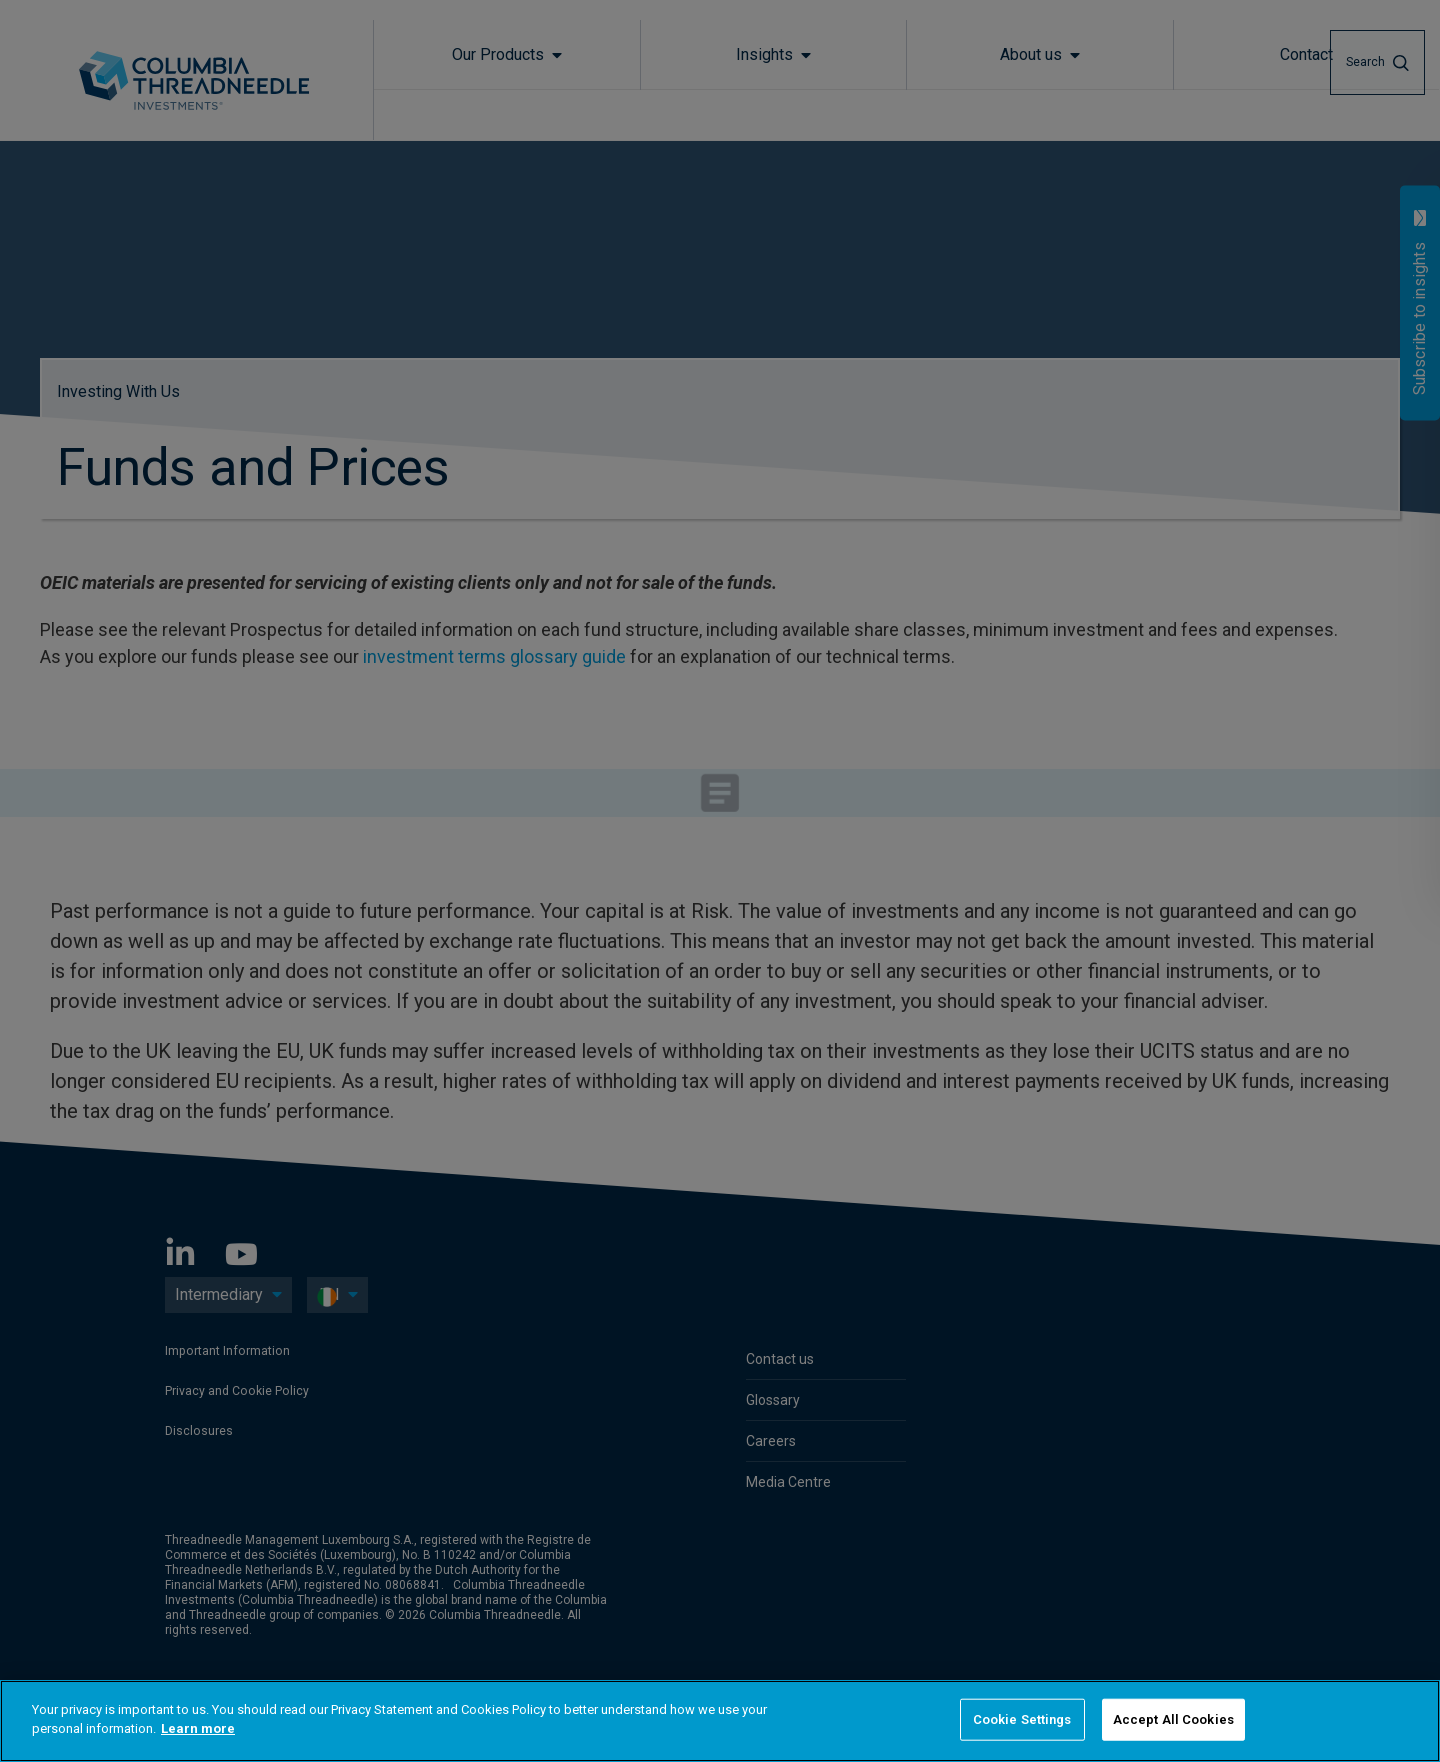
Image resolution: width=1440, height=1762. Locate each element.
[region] (720, 1721)
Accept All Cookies (1173, 1719)
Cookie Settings (1022, 1719)
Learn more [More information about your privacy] (198, 1728)
